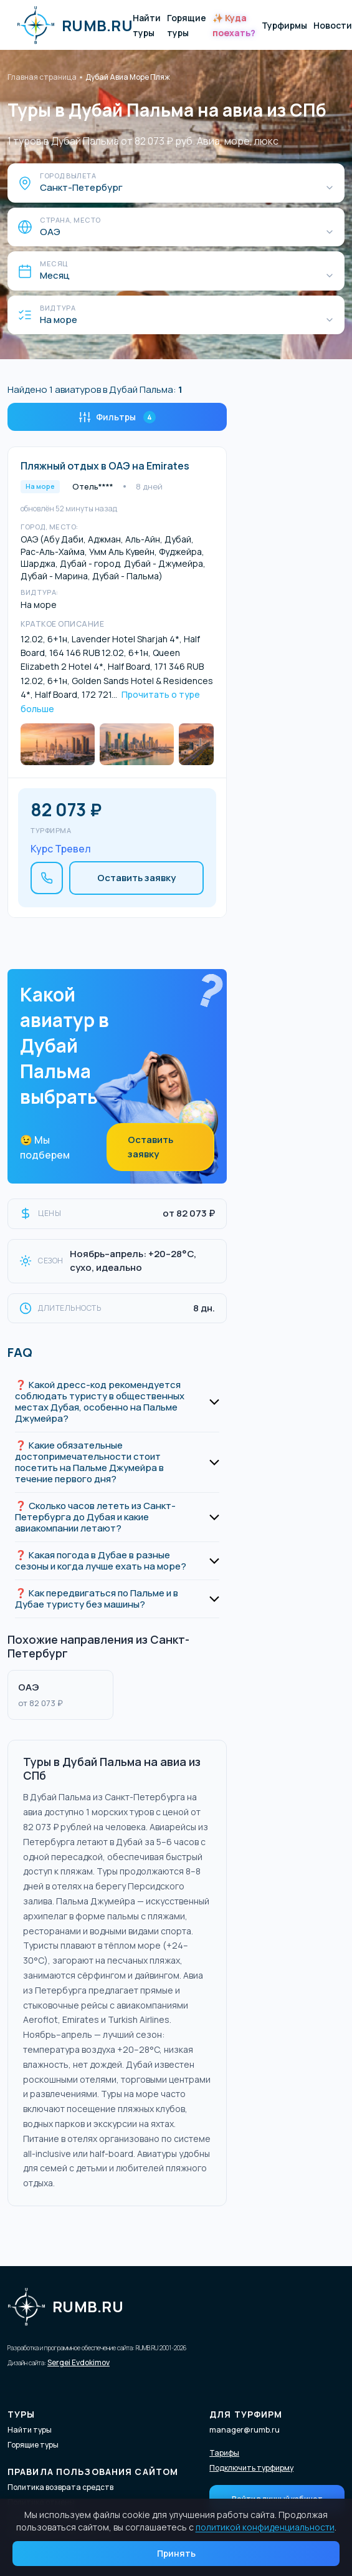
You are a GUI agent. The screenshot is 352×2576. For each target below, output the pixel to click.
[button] (117, 1402)
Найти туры (29, 2429)
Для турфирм (245, 2414)
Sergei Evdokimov (78, 2362)
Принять (176, 2553)
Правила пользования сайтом (92, 2471)
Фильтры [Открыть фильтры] (117, 417)
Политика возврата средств (60, 2487)
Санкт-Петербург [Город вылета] (81, 187)
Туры (21, 2414)
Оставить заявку (136, 877)
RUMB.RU (75, 25)
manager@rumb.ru (244, 2429)
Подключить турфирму (251, 2468)
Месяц (55, 275)
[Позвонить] (47, 878)
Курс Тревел (61, 849)
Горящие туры (33, 2444)
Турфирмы (284, 25)
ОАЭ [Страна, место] (50, 232)
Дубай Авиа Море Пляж (127, 77)
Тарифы (224, 2453)
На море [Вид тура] (58, 320)
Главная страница (42, 77)
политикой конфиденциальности (265, 2527)
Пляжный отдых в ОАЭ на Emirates (105, 466)
